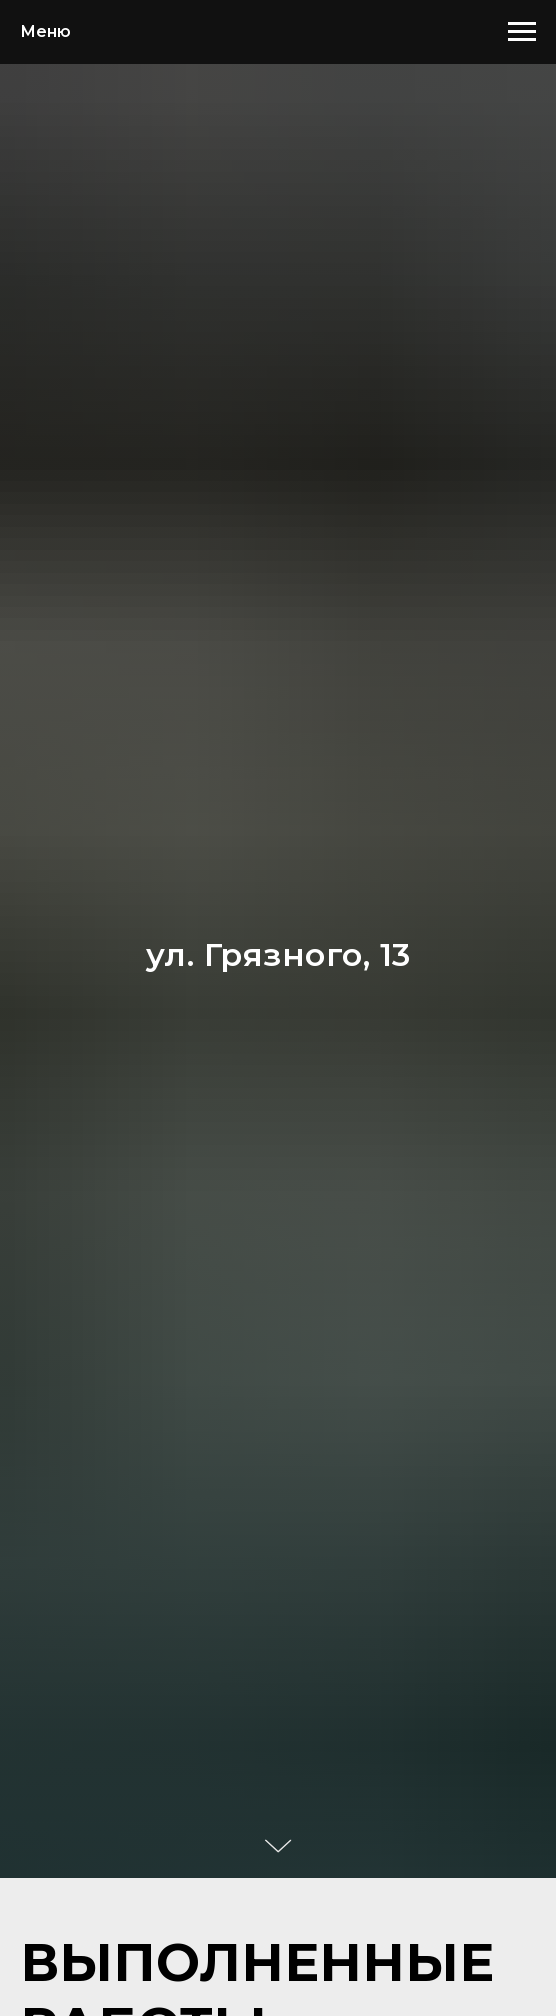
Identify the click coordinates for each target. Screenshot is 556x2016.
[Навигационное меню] (522, 32)
